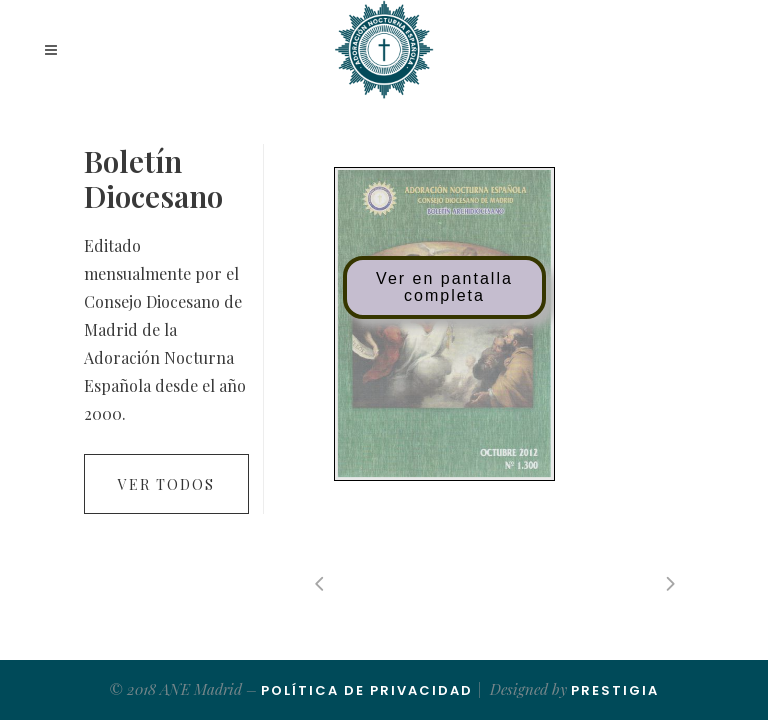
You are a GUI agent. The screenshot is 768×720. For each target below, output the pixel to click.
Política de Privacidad (367, 690)
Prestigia (615, 690)
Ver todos (166, 484)
